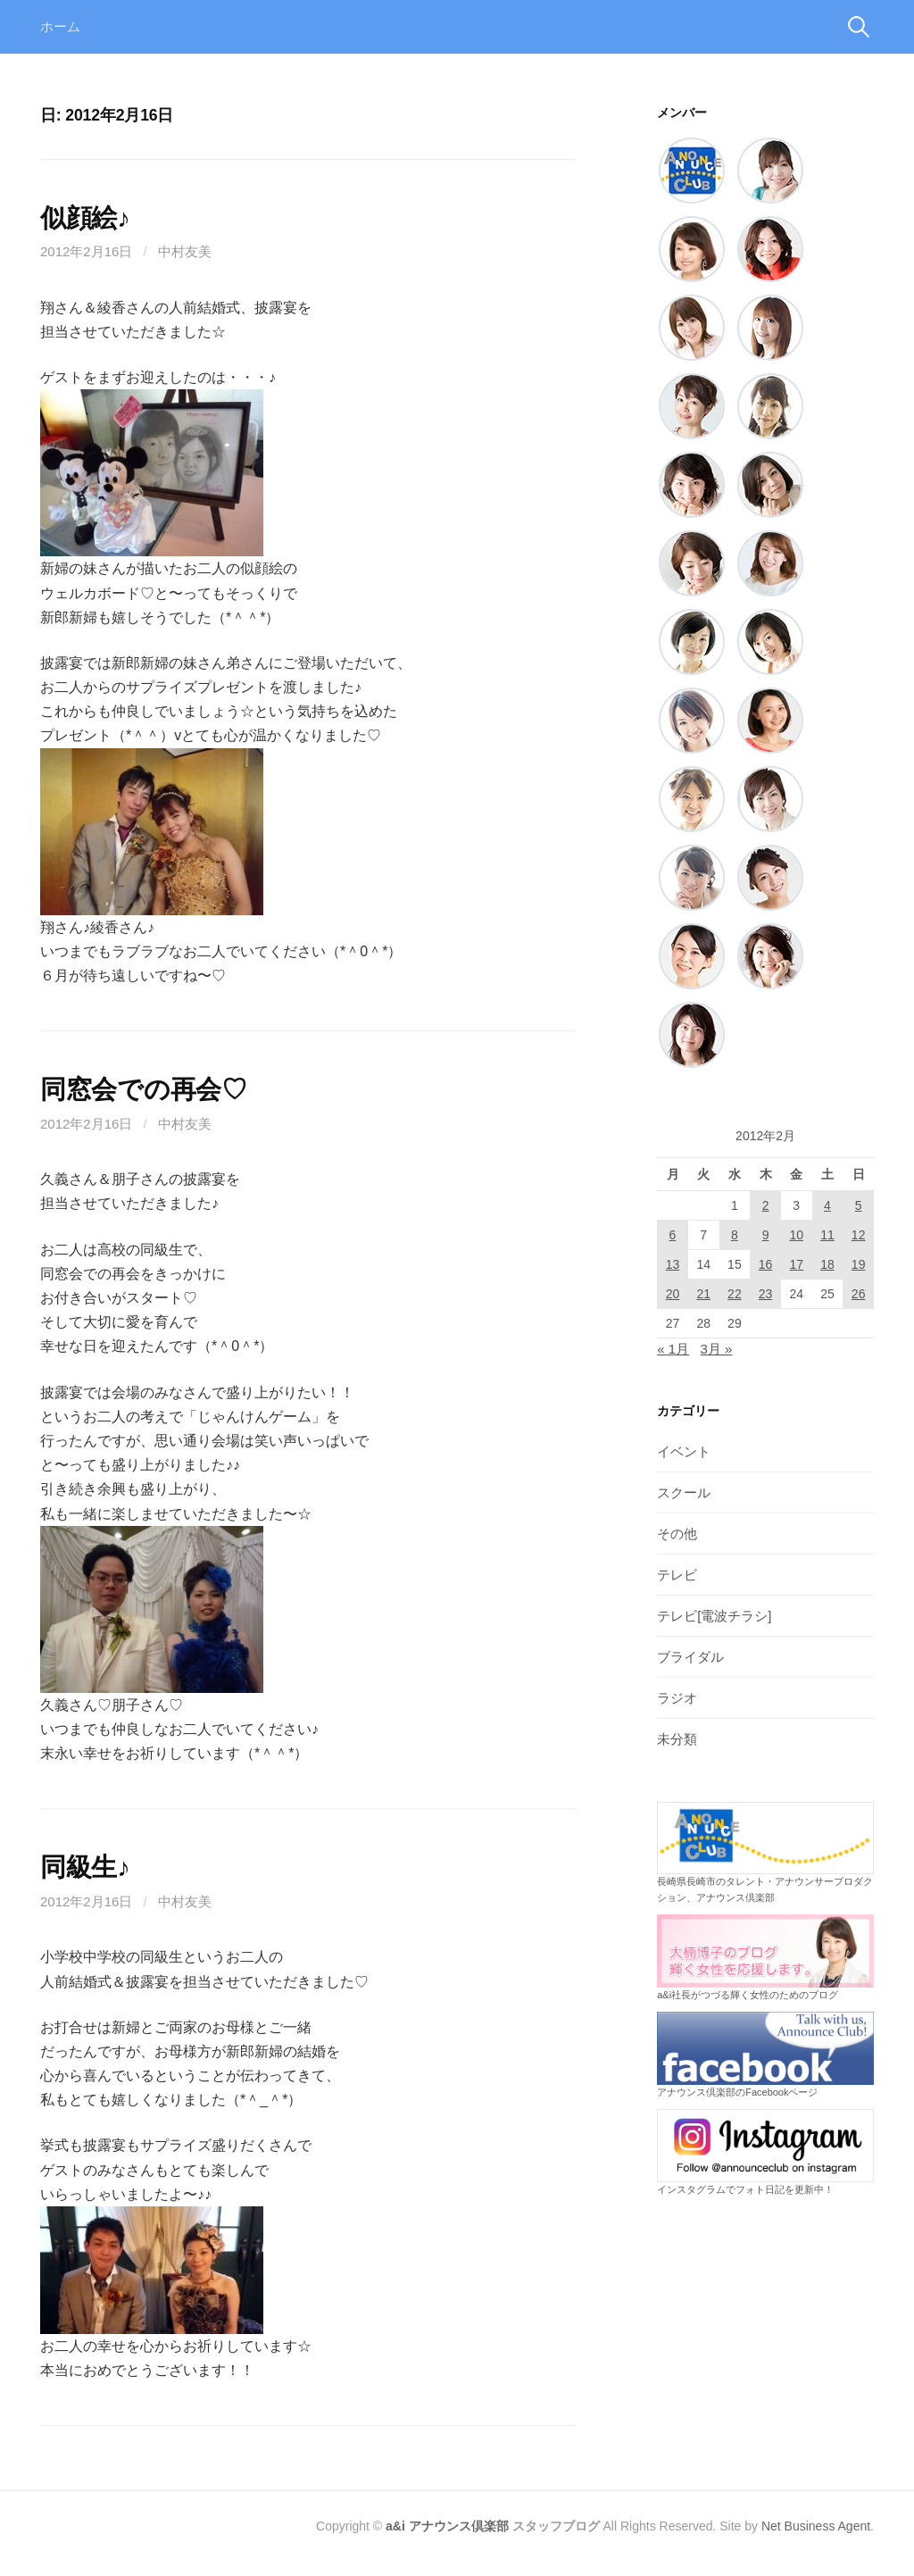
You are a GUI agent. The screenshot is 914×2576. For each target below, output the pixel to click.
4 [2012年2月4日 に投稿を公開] (827, 1205)
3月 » (717, 1348)
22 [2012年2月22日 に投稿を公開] (734, 1294)
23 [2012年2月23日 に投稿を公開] (766, 1294)
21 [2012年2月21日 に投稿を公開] (703, 1294)
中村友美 (185, 251)
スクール (683, 1492)
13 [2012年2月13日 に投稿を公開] (673, 1264)
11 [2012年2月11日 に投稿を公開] (827, 1235)
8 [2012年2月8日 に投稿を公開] (734, 1235)
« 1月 (673, 1348)
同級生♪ (84, 1867)
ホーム (60, 26)
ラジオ (677, 1697)
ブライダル (690, 1656)
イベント (683, 1451)
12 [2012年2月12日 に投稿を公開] (859, 1235)
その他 (677, 1533)
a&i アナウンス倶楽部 (447, 2526)
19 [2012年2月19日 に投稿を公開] (859, 1264)
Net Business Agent (815, 2526)
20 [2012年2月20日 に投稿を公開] (673, 1294)
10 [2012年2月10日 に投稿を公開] (796, 1235)
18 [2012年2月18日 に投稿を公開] (827, 1264)
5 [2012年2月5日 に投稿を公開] (858, 1205)
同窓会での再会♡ (143, 1089)
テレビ (677, 1574)
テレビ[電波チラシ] (714, 1615)
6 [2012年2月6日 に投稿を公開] (673, 1235)
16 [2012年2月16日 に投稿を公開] (766, 1264)
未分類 (677, 1739)
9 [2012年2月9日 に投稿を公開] (765, 1235)
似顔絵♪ (84, 218)
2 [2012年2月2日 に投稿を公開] (765, 1205)
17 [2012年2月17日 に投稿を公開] (796, 1264)
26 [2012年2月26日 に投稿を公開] (859, 1294)
